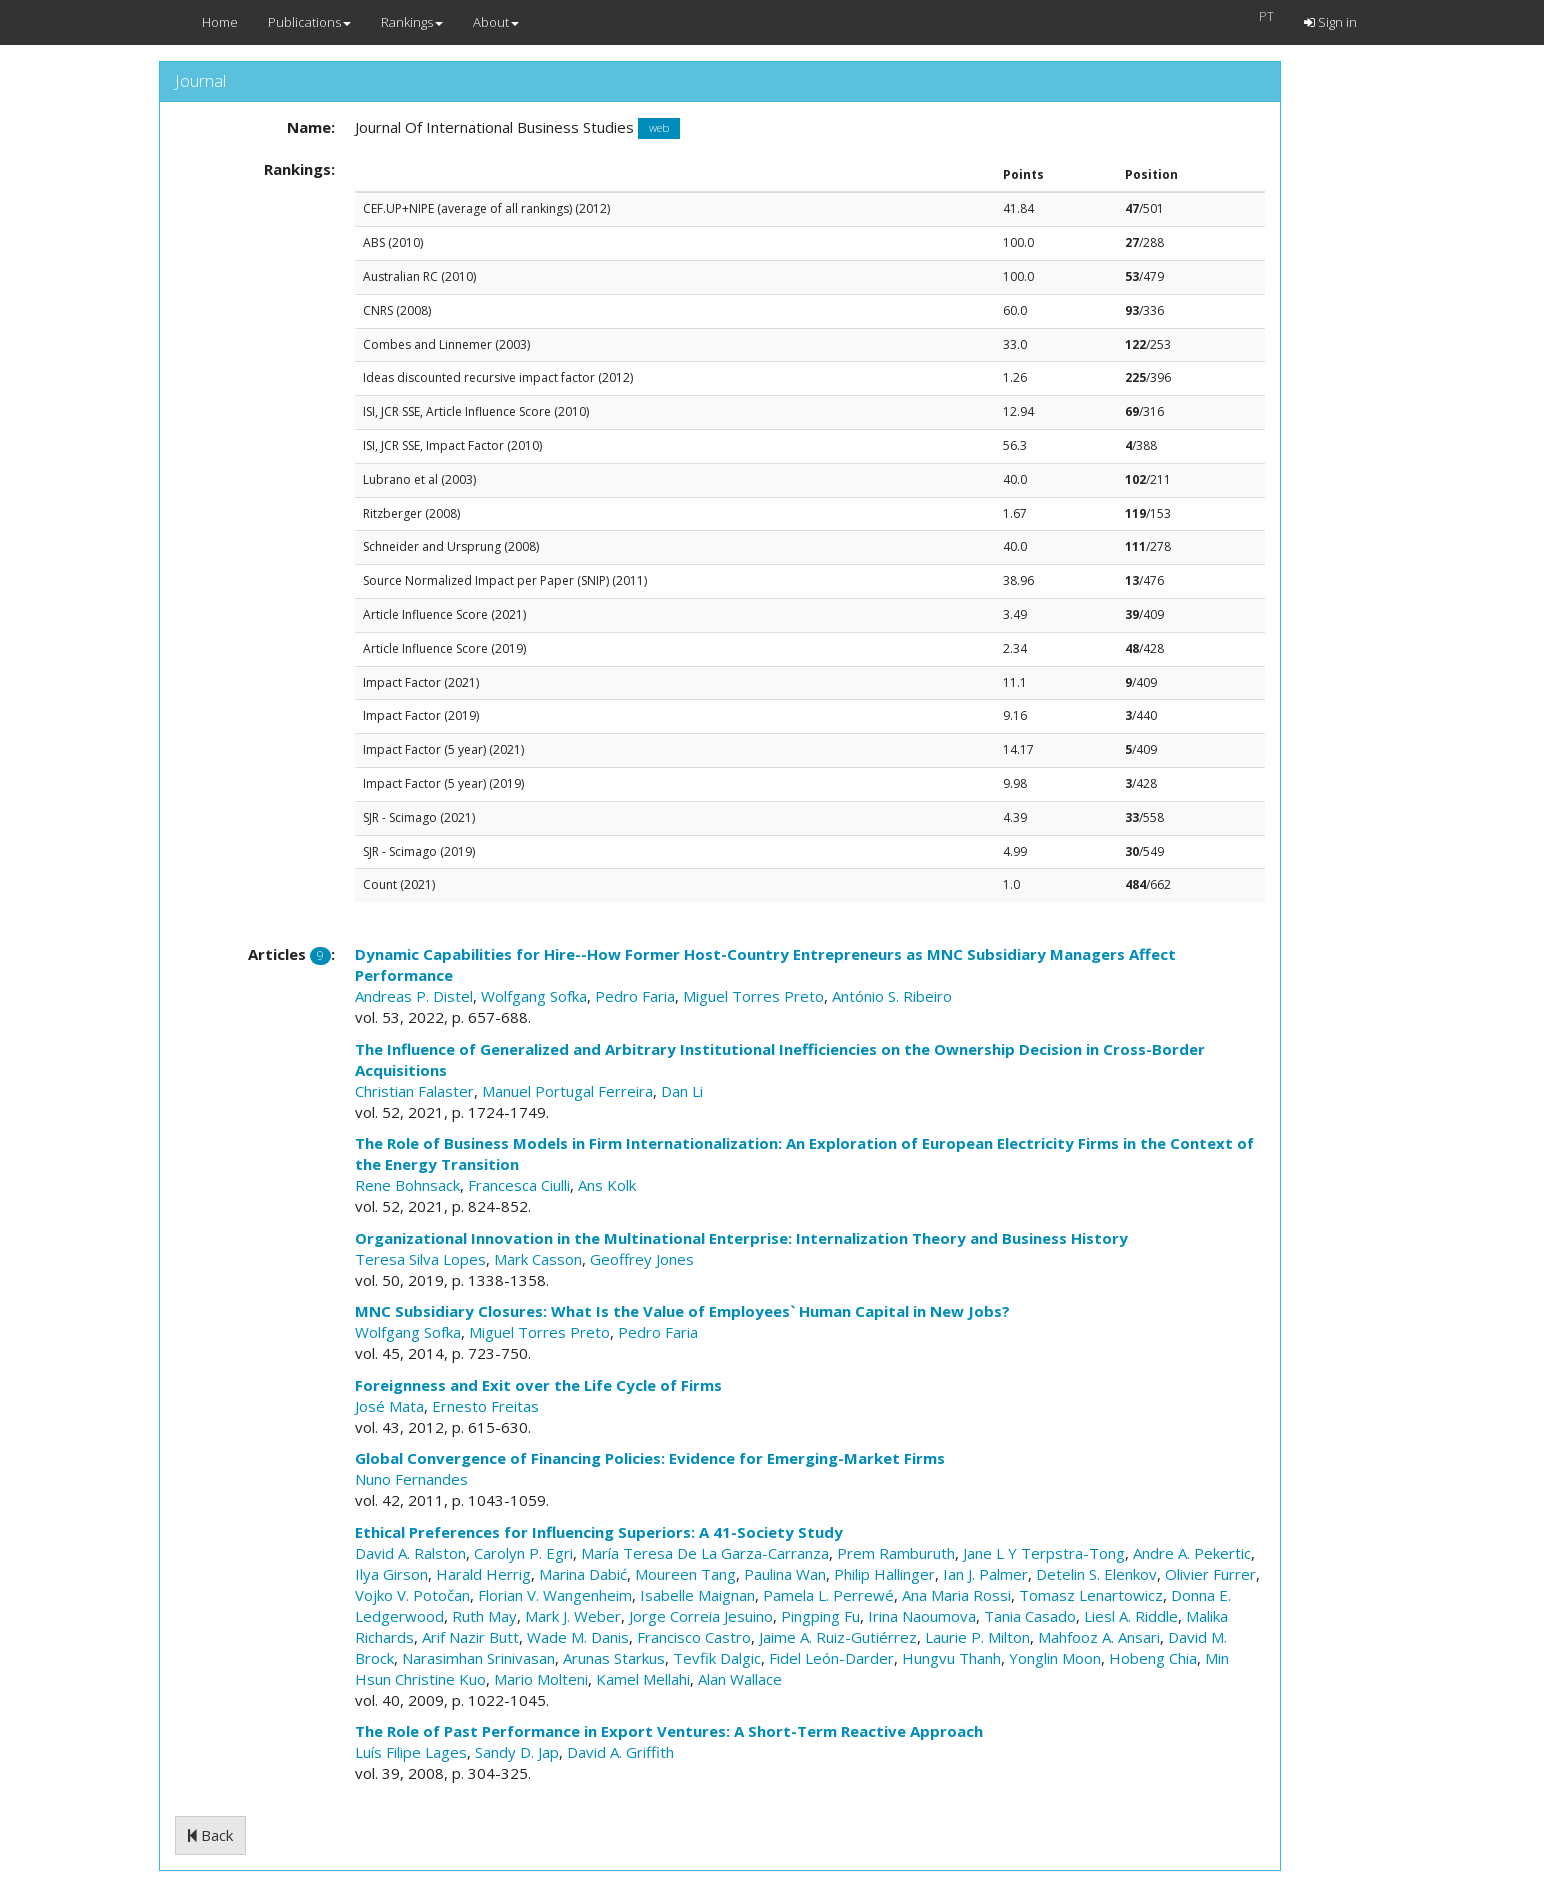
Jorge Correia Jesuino (701, 1616)
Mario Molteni (541, 1679)
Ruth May (484, 1616)
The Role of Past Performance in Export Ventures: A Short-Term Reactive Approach (669, 1731)
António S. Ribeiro (892, 996)
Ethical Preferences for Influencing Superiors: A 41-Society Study (599, 1532)
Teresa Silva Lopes (420, 1259)
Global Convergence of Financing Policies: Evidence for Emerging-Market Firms (650, 1458)
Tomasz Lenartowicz (1091, 1595)
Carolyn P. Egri (523, 1553)
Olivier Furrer (1210, 1574)
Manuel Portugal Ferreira (567, 1091)
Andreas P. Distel (414, 996)
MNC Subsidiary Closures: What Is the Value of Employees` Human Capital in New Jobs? (682, 1311)
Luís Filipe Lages (411, 1752)
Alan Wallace (740, 1679)
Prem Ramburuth (896, 1553)
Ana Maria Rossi (956, 1595)
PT (1266, 16)
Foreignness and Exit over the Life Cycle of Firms (538, 1385)
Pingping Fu (820, 1616)
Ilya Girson (391, 1574)
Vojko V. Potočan (412, 1595)
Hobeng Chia (1153, 1658)
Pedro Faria (635, 996)
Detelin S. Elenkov (1096, 1574)
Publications (309, 22)
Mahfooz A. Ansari (1099, 1637)
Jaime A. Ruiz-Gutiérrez (838, 1637)
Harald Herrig (483, 1574)
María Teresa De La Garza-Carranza (705, 1553)
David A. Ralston (410, 1553)
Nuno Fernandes (411, 1479)
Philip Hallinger (884, 1574)
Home (220, 22)
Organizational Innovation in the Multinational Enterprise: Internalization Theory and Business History (741, 1238)
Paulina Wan (785, 1574)
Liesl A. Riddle (1131, 1616)
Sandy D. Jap (517, 1752)
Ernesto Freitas (485, 1406)
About (496, 22)
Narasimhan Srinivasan (478, 1658)
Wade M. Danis (578, 1637)
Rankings (412, 22)
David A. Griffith (620, 1752)
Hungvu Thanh (951, 1658)
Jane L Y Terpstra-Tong (1044, 1553)
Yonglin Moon (1055, 1658)
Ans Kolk (607, 1185)
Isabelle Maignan (697, 1595)
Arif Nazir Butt (470, 1637)
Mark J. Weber (573, 1616)
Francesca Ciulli (519, 1185)
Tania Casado (1030, 1616)
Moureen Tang (685, 1574)
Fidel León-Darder (831, 1658)
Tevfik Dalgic (717, 1658)
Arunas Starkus (614, 1658)
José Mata (389, 1406)
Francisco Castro (694, 1637)
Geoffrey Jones (642, 1259)
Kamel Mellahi (643, 1679)
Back (210, 1835)
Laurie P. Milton (977, 1637)
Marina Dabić (583, 1574)
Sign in (1330, 22)
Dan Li (682, 1091)
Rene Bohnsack (407, 1185)
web (659, 128)
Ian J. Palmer (985, 1574)
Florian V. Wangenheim (555, 1595)
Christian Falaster (414, 1091)
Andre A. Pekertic (1192, 1553)
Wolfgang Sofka (534, 996)
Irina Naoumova (922, 1616)
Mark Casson (538, 1259)
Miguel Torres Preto (753, 996)
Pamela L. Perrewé (828, 1595)
